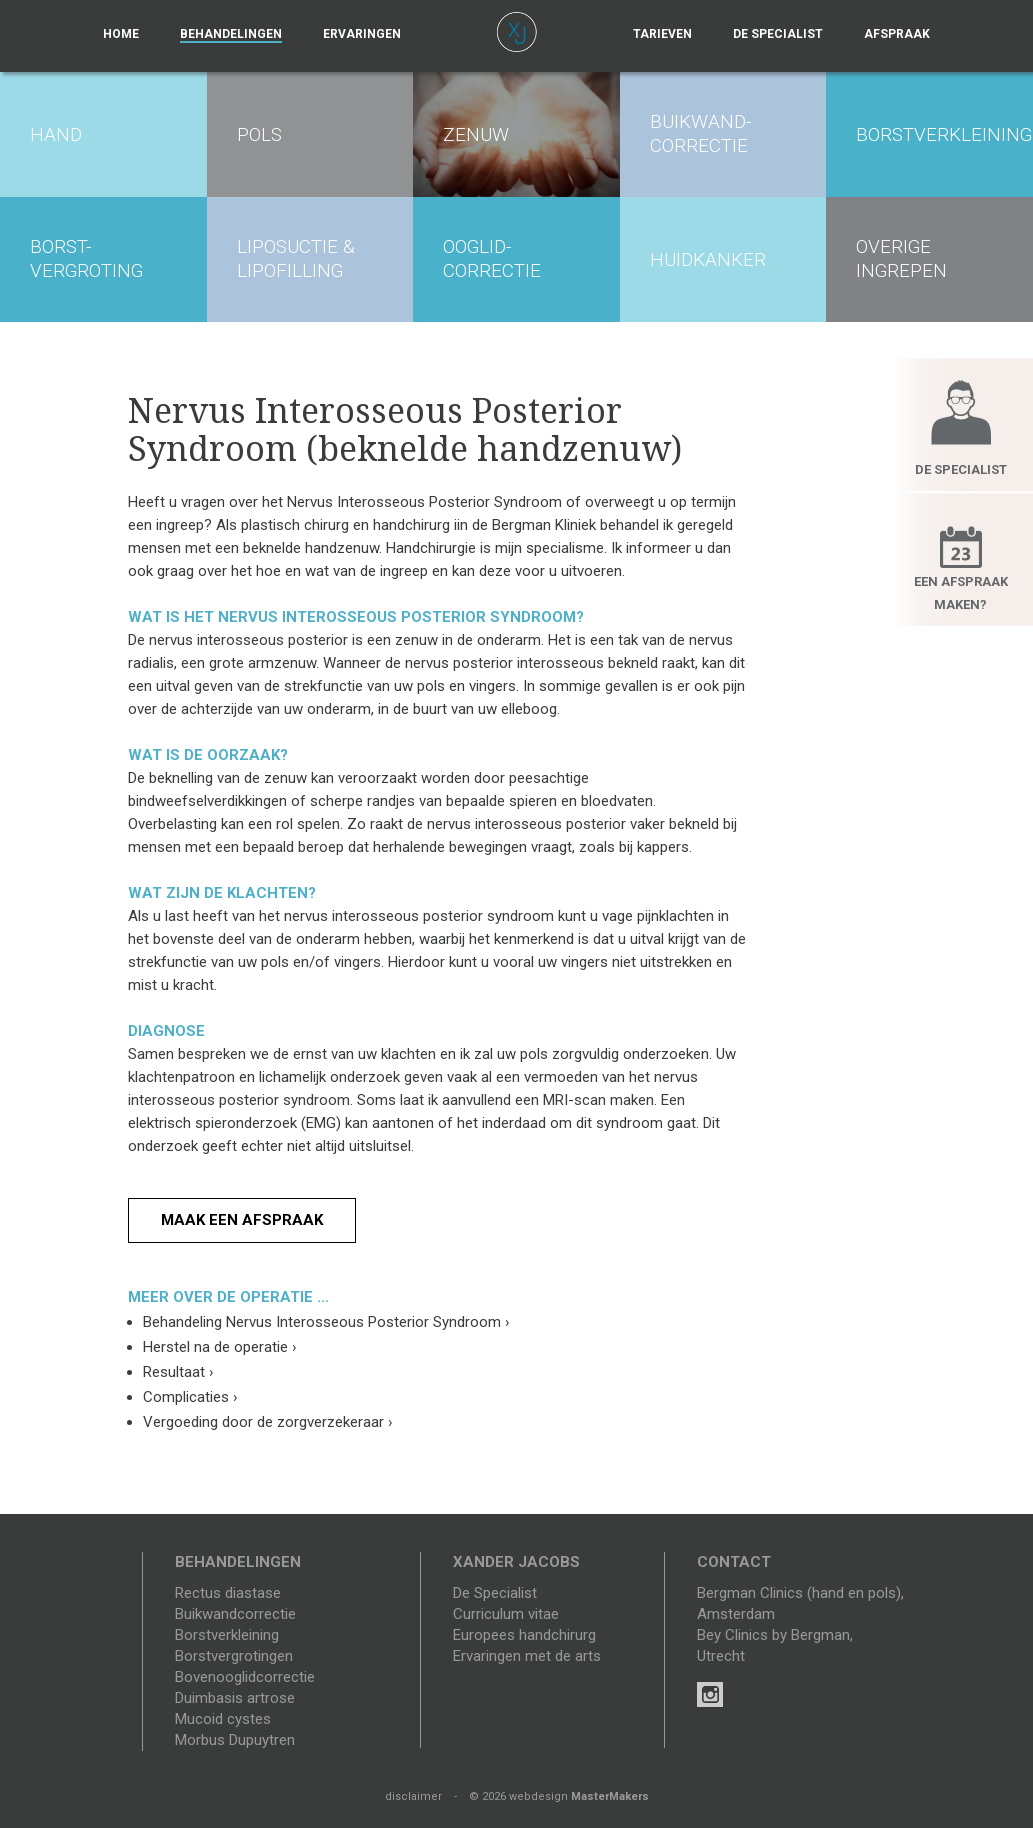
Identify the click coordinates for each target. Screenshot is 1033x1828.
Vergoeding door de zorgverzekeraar (268, 1422)
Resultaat (178, 1372)
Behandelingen (231, 34)
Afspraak (897, 34)
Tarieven (662, 34)
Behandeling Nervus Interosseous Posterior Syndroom (326, 1322)
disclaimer (413, 1796)
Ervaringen (362, 34)
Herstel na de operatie (220, 1347)
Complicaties (190, 1397)
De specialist (778, 34)
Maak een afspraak (242, 1220)
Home (121, 34)
